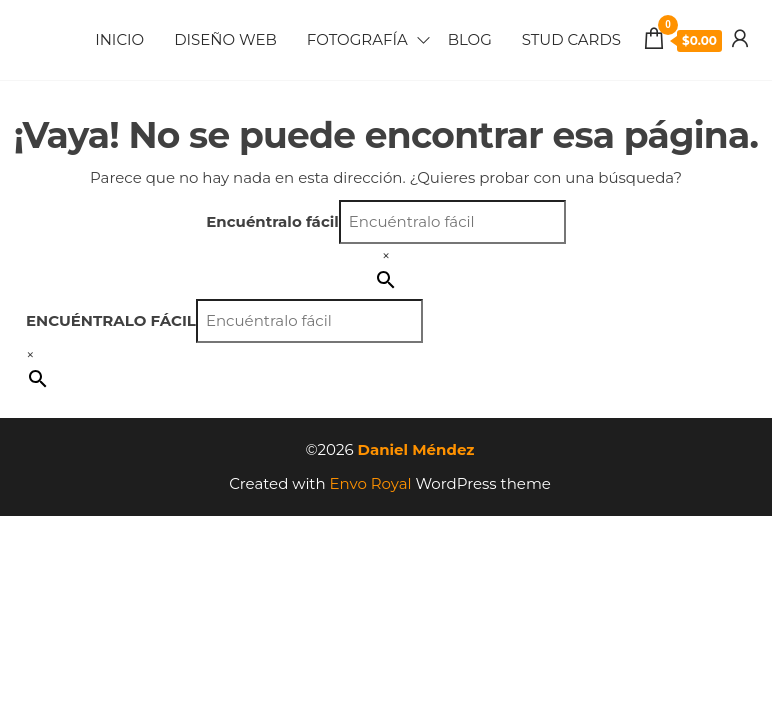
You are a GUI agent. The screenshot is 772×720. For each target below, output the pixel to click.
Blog (470, 39)
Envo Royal (371, 483)
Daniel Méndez (416, 449)
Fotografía (357, 39)
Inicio (119, 39)
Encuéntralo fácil (272, 221)
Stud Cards (571, 39)
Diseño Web (225, 39)
